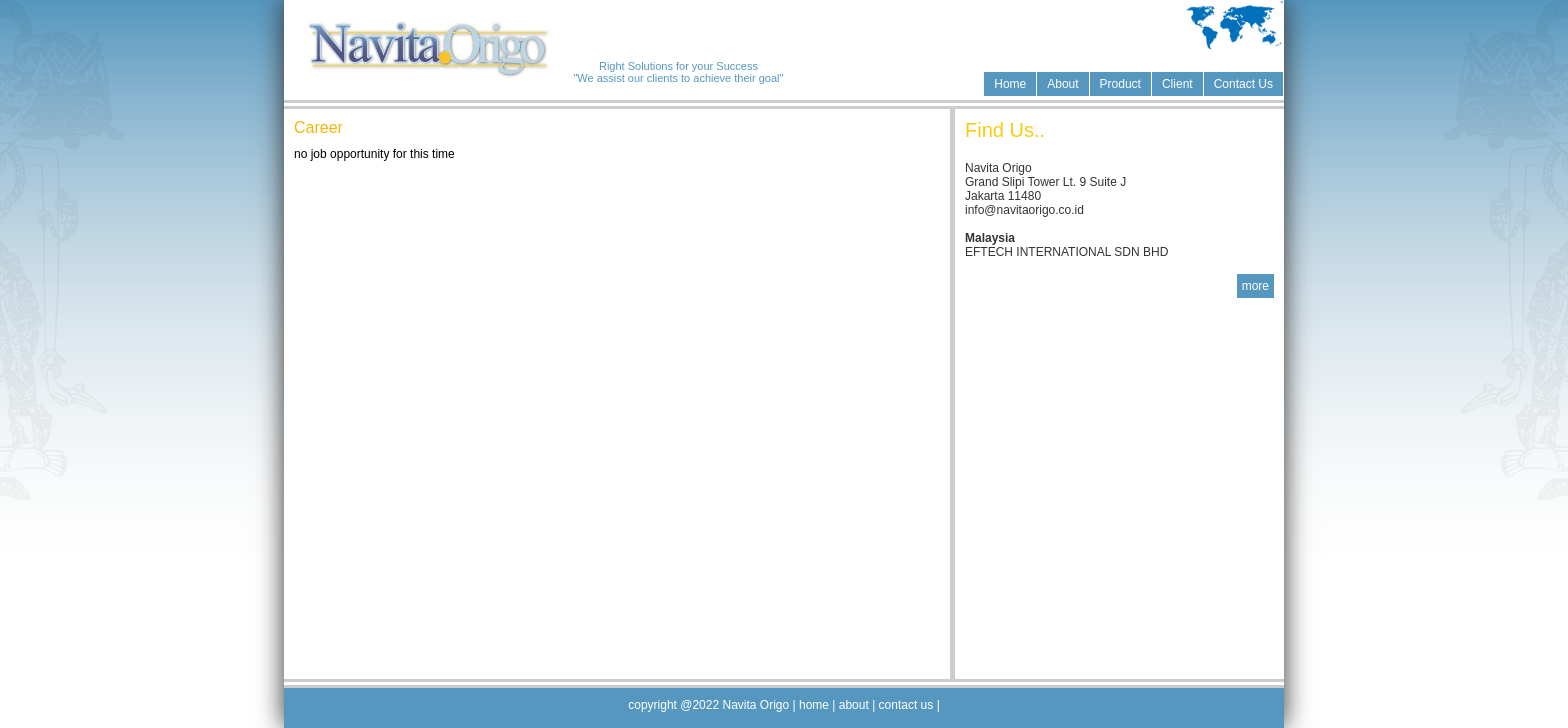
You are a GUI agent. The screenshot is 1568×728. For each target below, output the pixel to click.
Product (1120, 84)
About (1062, 84)
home (814, 705)
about (855, 705)
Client (1177, 84)
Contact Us (1243, 84)
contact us (905, 705)
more (1255, 286)
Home (1010, 84)
